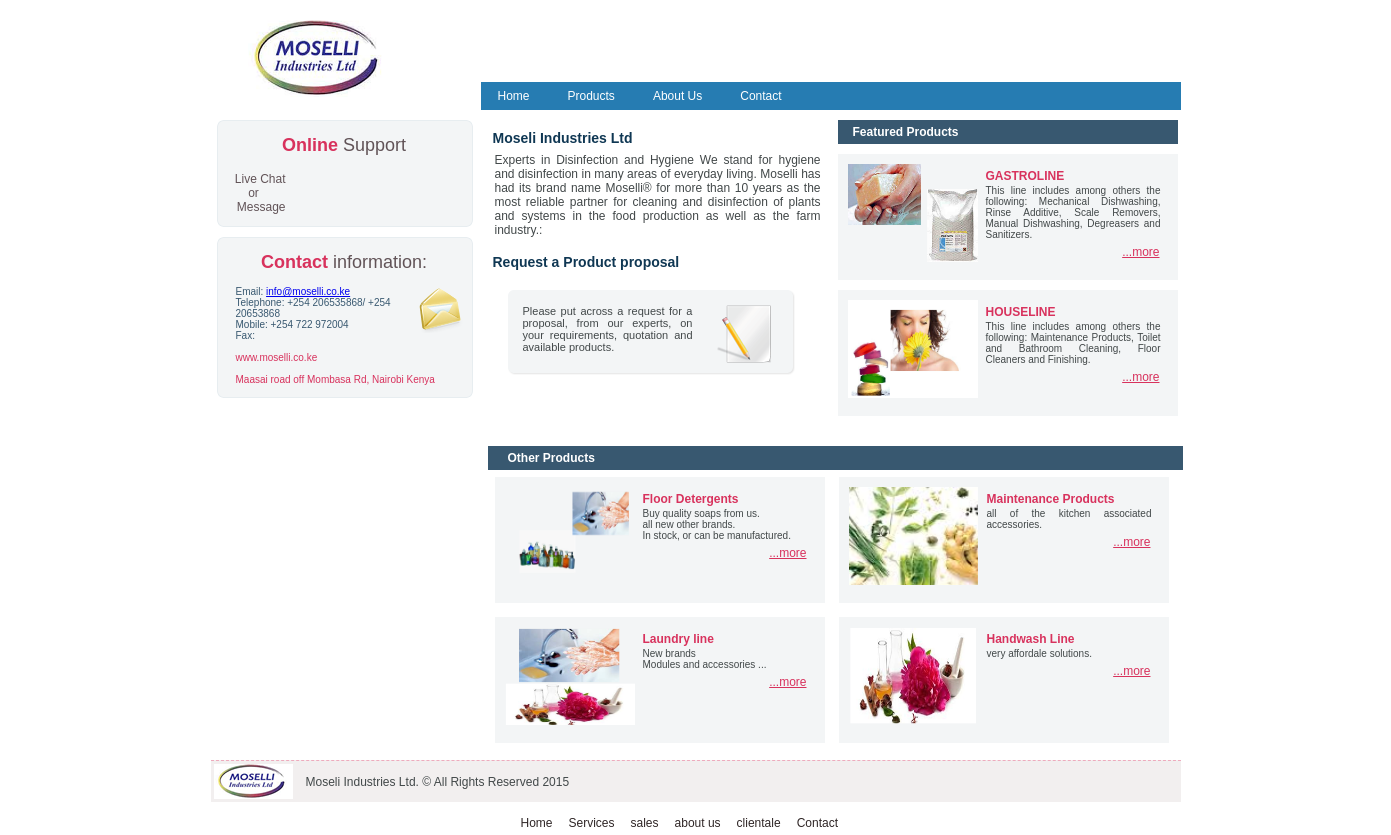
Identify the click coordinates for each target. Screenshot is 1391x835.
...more (1140, 252)
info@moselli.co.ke (308, 291)
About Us (677, 96)
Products (591, 96)
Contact (760, 96)
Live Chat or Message (260, 193)
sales (645, 823)
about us (698, 823)
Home (514, 96)
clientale (759, 823)
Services (592, 823)
